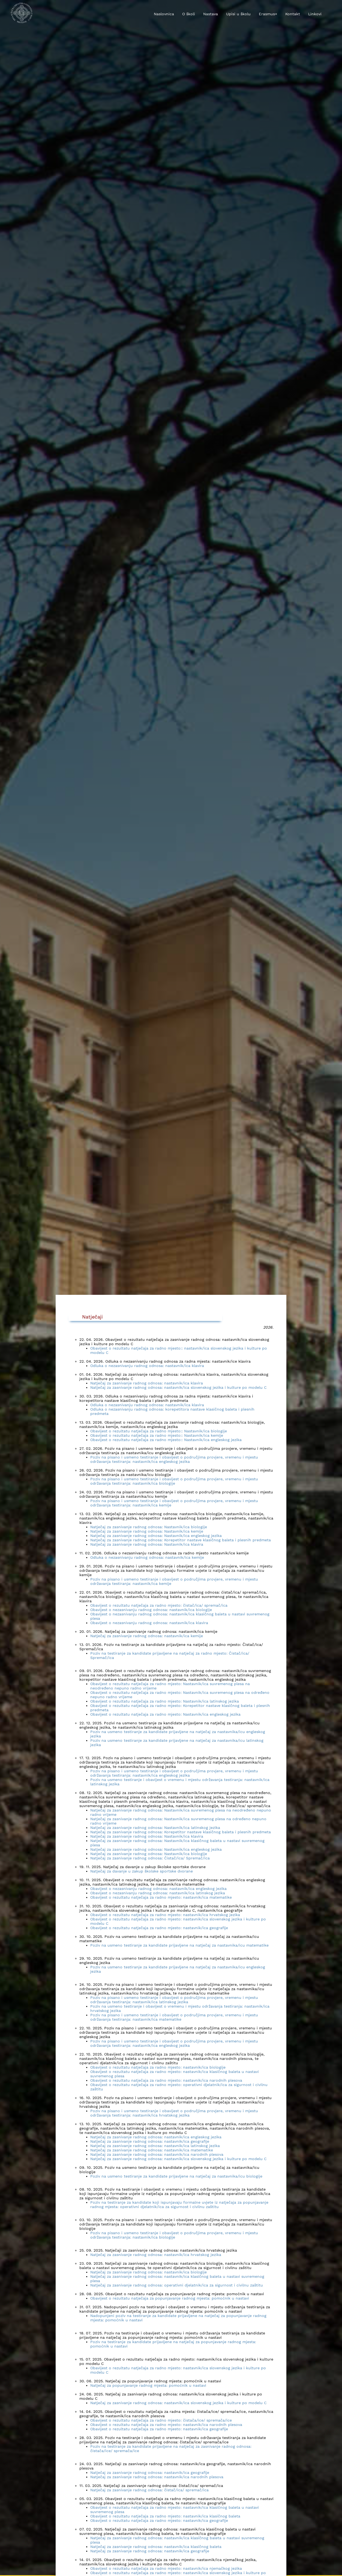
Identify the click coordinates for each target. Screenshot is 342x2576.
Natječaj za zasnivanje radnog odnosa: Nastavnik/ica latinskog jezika (155, 1827)
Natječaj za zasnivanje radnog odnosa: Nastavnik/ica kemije (146, 1531)
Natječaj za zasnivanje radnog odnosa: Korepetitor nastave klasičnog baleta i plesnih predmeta (180, 1540)
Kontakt (292, 14)
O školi (188, 14)
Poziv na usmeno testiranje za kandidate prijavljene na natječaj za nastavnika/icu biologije (176, 2176)
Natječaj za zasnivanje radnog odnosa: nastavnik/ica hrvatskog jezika (155, 2254)
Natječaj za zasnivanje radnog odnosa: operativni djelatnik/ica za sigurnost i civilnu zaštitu (176, 2285)
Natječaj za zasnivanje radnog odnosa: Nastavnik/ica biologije (148, 1527)
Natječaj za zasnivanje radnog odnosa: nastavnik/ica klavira (146, 1383)
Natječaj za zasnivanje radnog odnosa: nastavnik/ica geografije (149, 2141)
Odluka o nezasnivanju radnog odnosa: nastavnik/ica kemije (147, 1557)
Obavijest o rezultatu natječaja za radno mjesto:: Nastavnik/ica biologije (158, 1431)
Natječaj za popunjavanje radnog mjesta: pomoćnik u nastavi (148, 2385)
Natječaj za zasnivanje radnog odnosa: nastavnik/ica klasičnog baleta (155, 2546)
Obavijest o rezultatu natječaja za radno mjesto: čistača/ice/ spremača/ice (161, 2420)
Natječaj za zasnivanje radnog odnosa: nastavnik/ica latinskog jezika (155, 2145)
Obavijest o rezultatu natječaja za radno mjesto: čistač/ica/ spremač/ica (158, 1605)
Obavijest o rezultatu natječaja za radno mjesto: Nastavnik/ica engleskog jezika (165, 1714)
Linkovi (315, 14)
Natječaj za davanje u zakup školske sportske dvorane (141, 1871)
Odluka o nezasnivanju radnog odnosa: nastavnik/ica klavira (147, 1365)
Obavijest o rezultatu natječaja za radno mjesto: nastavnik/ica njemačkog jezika (166, 2568)
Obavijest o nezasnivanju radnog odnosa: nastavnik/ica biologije (151, 1609)
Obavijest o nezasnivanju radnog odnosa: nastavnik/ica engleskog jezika (158, 1888)
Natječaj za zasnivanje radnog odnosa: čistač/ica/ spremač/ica (149, 2490)
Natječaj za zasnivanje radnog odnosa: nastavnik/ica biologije (148, 2272)
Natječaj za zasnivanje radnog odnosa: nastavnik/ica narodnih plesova (156, 2154)
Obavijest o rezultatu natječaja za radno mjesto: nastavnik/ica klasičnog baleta (165, 2516)
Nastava (210, 14)
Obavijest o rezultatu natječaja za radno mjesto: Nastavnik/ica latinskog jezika (164, 1701)
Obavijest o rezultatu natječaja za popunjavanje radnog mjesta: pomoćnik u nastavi (169, 2298)
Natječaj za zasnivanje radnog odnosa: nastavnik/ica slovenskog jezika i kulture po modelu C (178, 1387)
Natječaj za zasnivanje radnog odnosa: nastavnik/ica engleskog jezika (155, 2137)
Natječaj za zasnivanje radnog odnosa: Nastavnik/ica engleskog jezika (156, 1535)
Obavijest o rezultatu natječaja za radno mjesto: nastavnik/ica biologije (158, 2067)
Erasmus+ (268, 14)
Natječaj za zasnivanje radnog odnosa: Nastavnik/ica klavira (146, 1544)
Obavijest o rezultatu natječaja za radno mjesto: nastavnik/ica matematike (161, 1897)
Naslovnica (164, 14)
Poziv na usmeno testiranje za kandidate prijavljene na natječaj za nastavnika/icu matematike (179, 1945)
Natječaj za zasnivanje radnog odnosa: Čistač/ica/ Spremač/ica (150, 1858)
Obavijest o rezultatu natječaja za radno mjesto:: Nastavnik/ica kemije (156, 1435)
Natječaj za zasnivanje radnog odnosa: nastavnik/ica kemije (146, 1636)
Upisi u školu (238, 14)
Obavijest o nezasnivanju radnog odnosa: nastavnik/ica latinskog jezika (157, 1893)
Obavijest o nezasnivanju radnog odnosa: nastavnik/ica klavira (149, 1623)
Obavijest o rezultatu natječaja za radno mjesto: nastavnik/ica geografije (159, 1928)
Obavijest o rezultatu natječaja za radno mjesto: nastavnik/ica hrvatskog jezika (165, 1915)
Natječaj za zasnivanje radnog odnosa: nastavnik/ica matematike (151, 2150)
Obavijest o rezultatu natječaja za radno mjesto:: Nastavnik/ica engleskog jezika (166, 1440)
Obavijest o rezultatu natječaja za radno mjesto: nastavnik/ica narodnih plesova (166, 2080)
